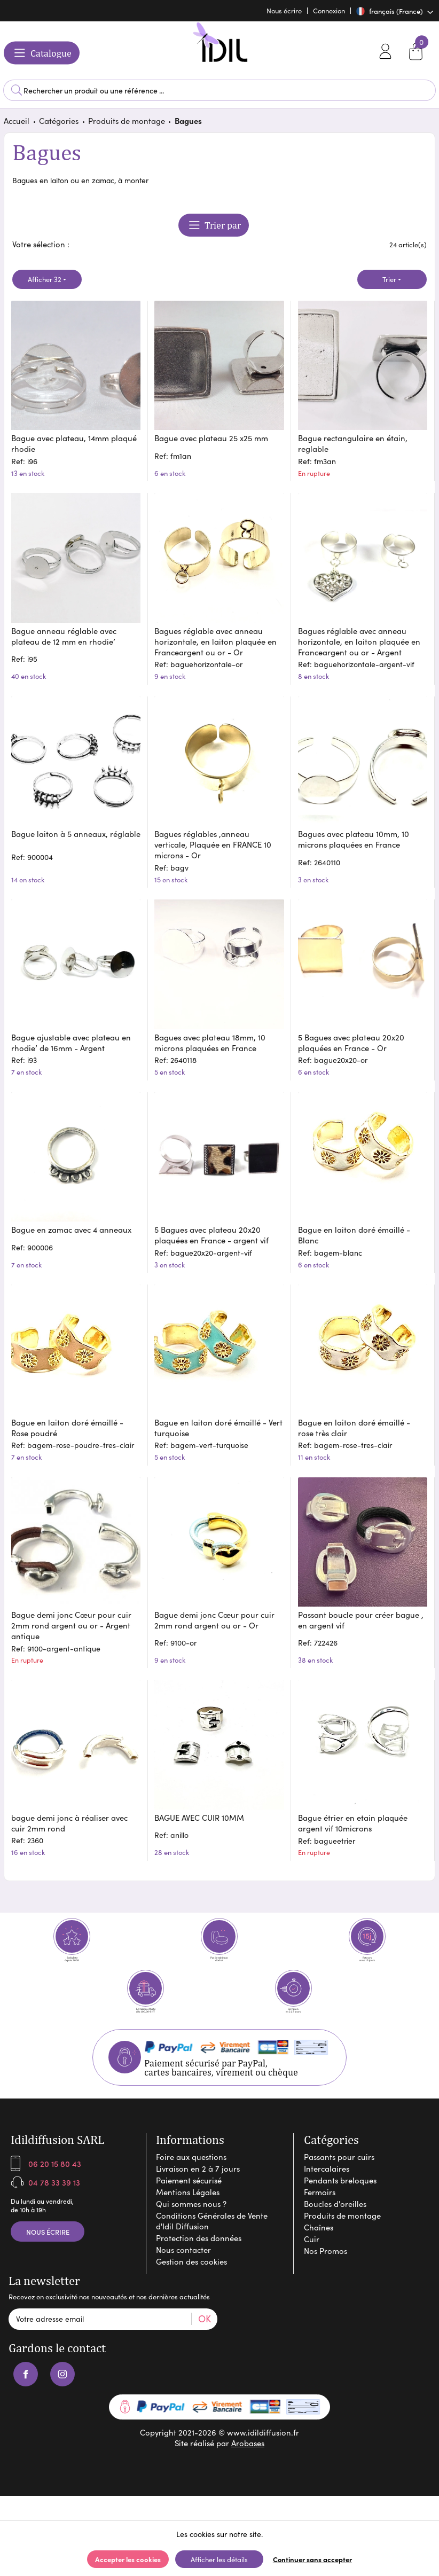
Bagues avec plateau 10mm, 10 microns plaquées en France (354, 837)
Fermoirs (319, 2216)
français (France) (390, 10)
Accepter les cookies (128, 2559)
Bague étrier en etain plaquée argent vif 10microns (354, 1810)
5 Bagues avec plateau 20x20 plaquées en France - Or (352, 1038)
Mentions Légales (187, 2216)
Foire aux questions (191, 2180)
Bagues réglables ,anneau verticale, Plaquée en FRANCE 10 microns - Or (214, 843)
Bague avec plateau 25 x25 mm (213, 439)
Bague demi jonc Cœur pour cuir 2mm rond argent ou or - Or (216, 1608)
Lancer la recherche (17, 90)
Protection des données (198, 2262)
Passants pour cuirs (339, 2180)
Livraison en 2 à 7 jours (198, 2192)
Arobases (247, 2467)
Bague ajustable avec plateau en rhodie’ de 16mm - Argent (72, 1038)
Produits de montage (126, 125)
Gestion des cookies (191, 2285)
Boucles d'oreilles (335, 2227)
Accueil (16, 125)
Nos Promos (325, 2274)
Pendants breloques (340, 2204)
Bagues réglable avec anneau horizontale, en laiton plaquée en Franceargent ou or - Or (217, 642)
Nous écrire (47, 2255)
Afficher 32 (44, 283)
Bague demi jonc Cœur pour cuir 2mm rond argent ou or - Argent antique (72, 1614)
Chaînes (318, 2251)
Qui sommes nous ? (191, 2227)
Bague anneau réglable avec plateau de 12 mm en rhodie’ (64, 636)
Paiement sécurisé (189, 2204)
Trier (389, 283)
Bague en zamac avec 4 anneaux (72, 1222)
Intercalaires (326, 2192)
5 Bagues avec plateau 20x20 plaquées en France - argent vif (213, 1228)
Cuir (311, 2263)
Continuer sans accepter (312, 2559)
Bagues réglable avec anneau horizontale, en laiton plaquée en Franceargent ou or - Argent (360, 642)
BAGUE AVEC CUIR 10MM (201, 1805)
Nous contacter (183, 2273)
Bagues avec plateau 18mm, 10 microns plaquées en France (211, 1038)
